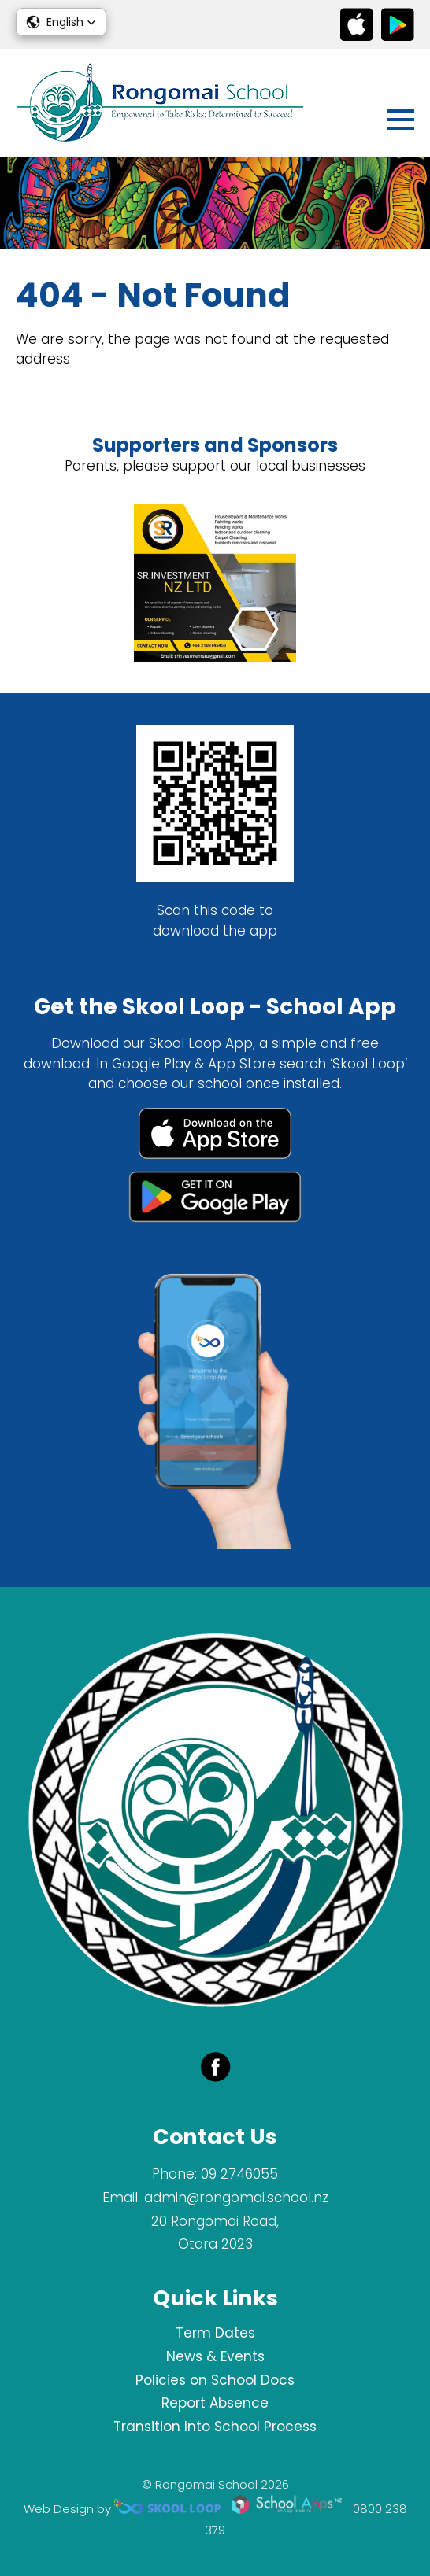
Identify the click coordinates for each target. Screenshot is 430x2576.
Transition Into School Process (215, 2426)
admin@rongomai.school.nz (236, 2197)
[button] (61, 22)
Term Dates (215, 2332)
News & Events (215, 2356)
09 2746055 (239, 2174)
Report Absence (215, 2402)
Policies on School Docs (215, 2380)
